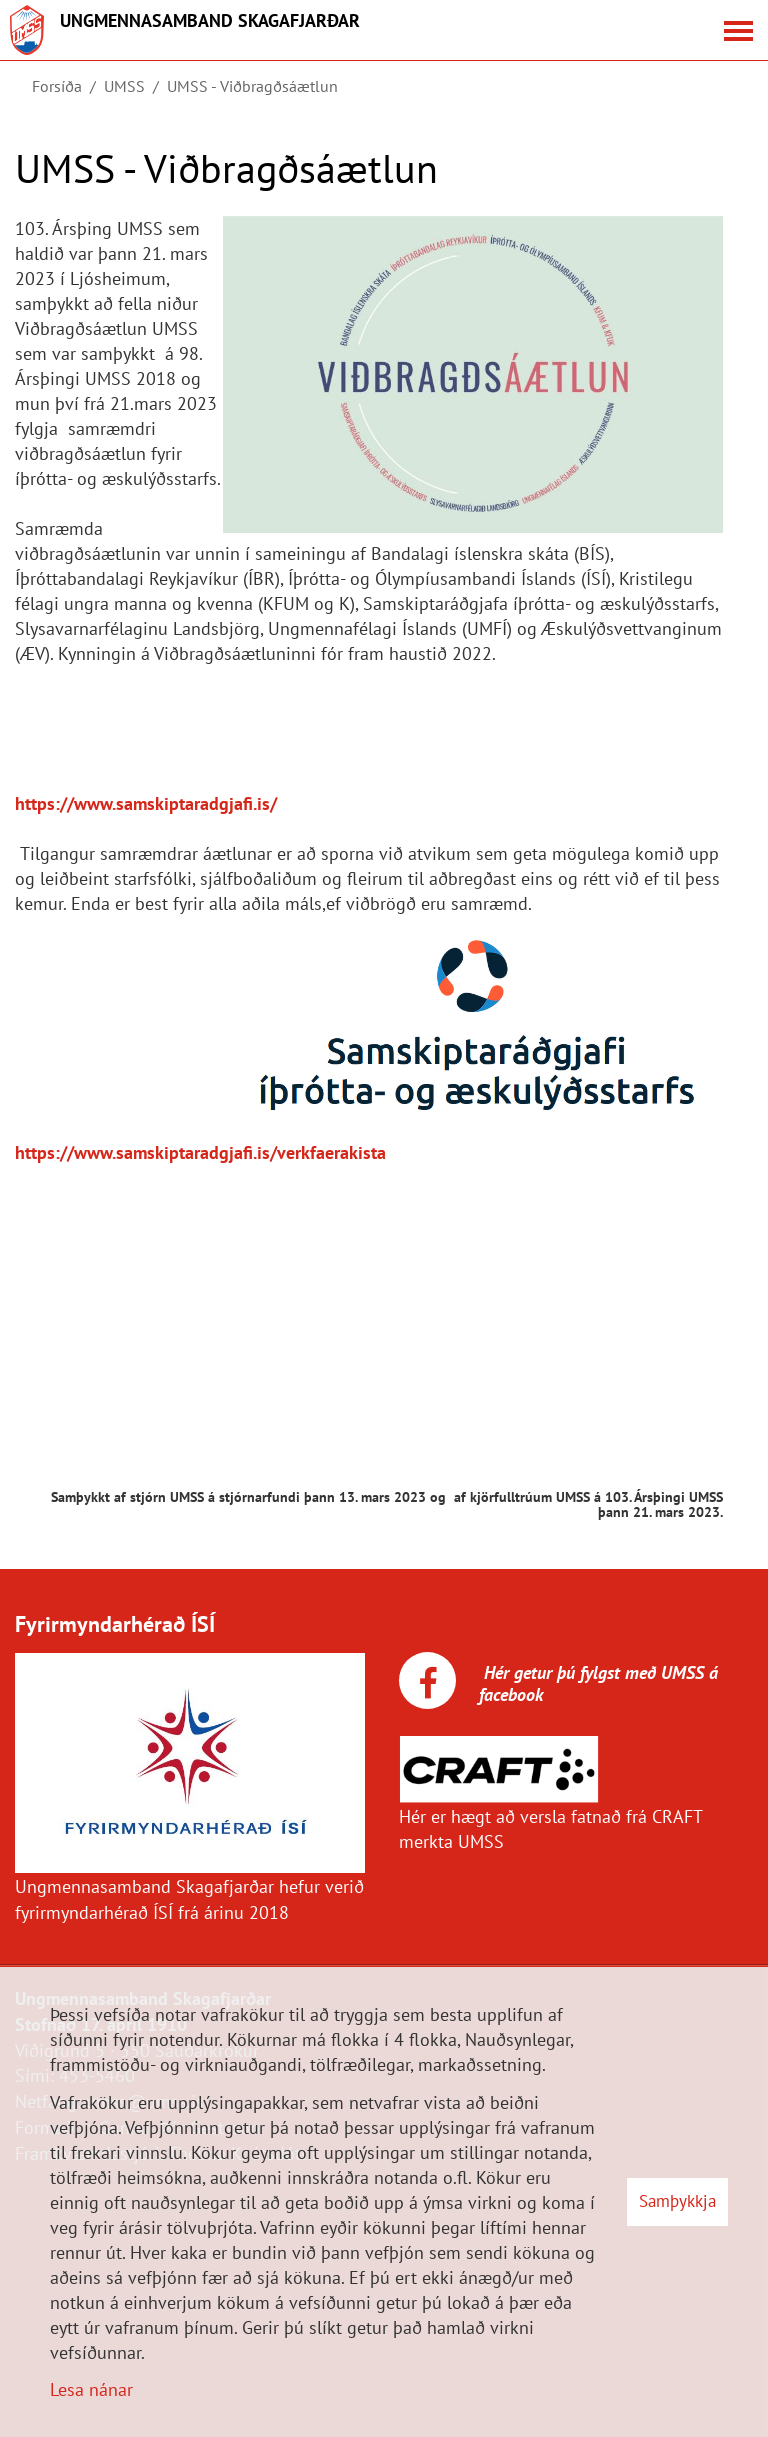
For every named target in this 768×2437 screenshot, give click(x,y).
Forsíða (57, 86)
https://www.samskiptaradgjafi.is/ (146, 803)
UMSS (124, 86)
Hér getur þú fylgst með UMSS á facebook (598, 1683)
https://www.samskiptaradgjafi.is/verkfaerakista (200, 1152)
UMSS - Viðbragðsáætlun (252, 86)
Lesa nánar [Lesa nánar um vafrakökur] (91, 2389)
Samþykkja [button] (677, 2201)
